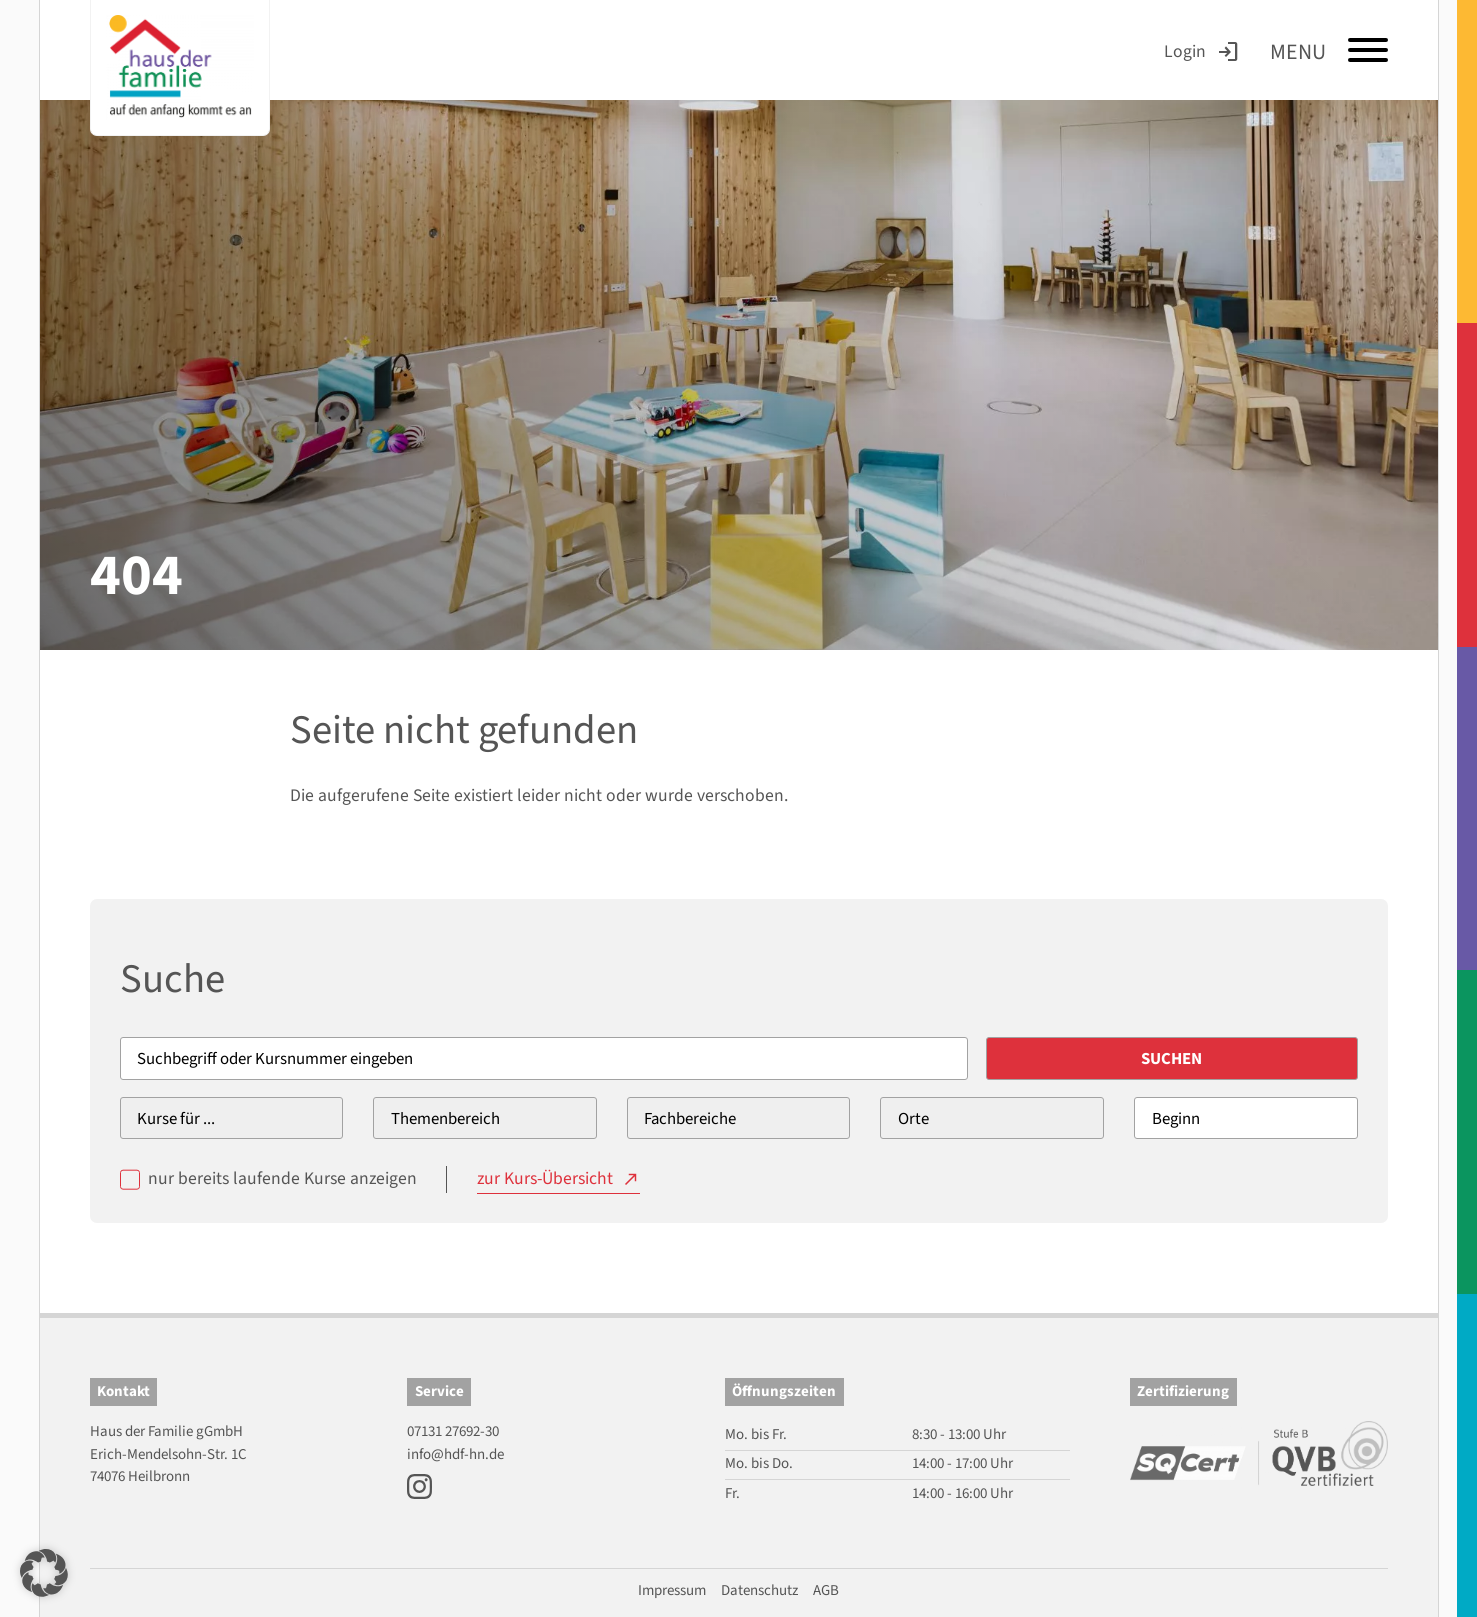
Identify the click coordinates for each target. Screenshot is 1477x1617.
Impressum (672, 1590)
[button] (44, 1573)
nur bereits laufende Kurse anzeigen (282, 1178)
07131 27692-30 (453, 1431)
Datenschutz (759, 1590)
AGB (826, 1590)
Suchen (1171, 1059)
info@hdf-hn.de (455, 1454)
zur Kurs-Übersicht (545, 1178)
